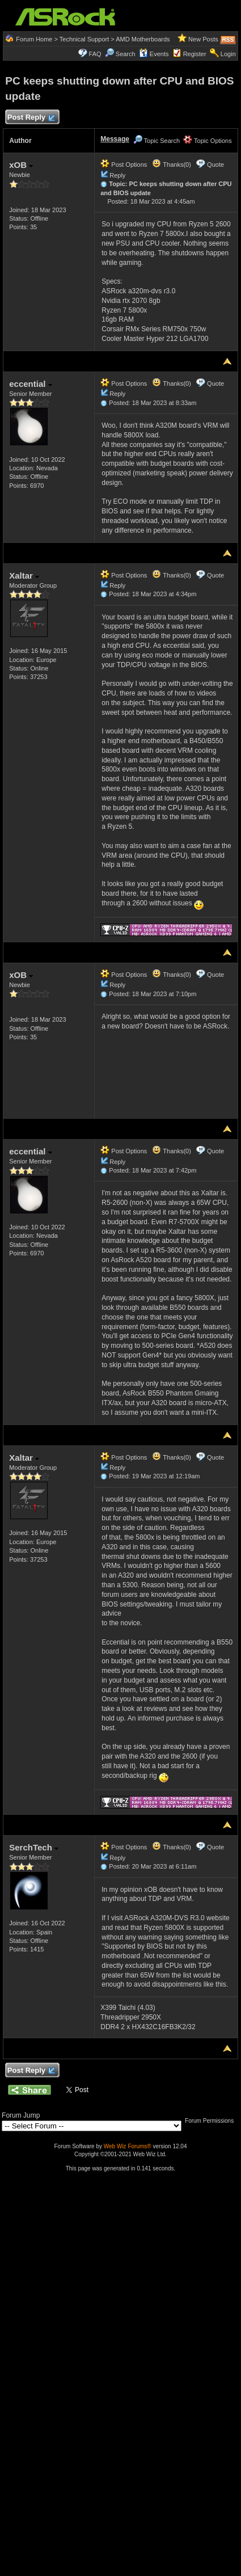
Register (194, 53)
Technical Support (84, 39)
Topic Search (156, 140)
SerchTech (33, 1847)
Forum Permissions (212, 2121)
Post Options (123, 164)
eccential (30, 384)
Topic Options (207, 140)
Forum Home (34, 39)
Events (154, 53)
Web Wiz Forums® (127, 2146)
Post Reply (30, 118)
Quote (215, 164)
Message (114, 139)
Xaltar (24, 575)
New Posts (203, 39)
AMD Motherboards (143, 39)
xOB (21, 165)
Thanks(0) (171, 164)
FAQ (95, 53)
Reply (117, 175)
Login (228, 53)
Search (126, 53)
